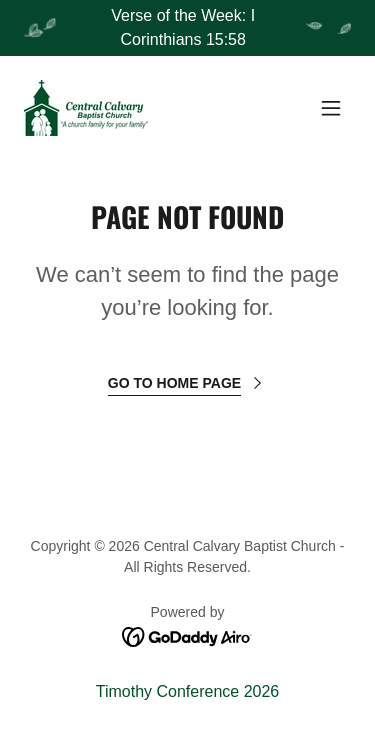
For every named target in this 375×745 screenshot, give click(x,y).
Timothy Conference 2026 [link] (188, 691)
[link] (86, 108)
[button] (331, 108)
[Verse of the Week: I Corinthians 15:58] (187, 28)
